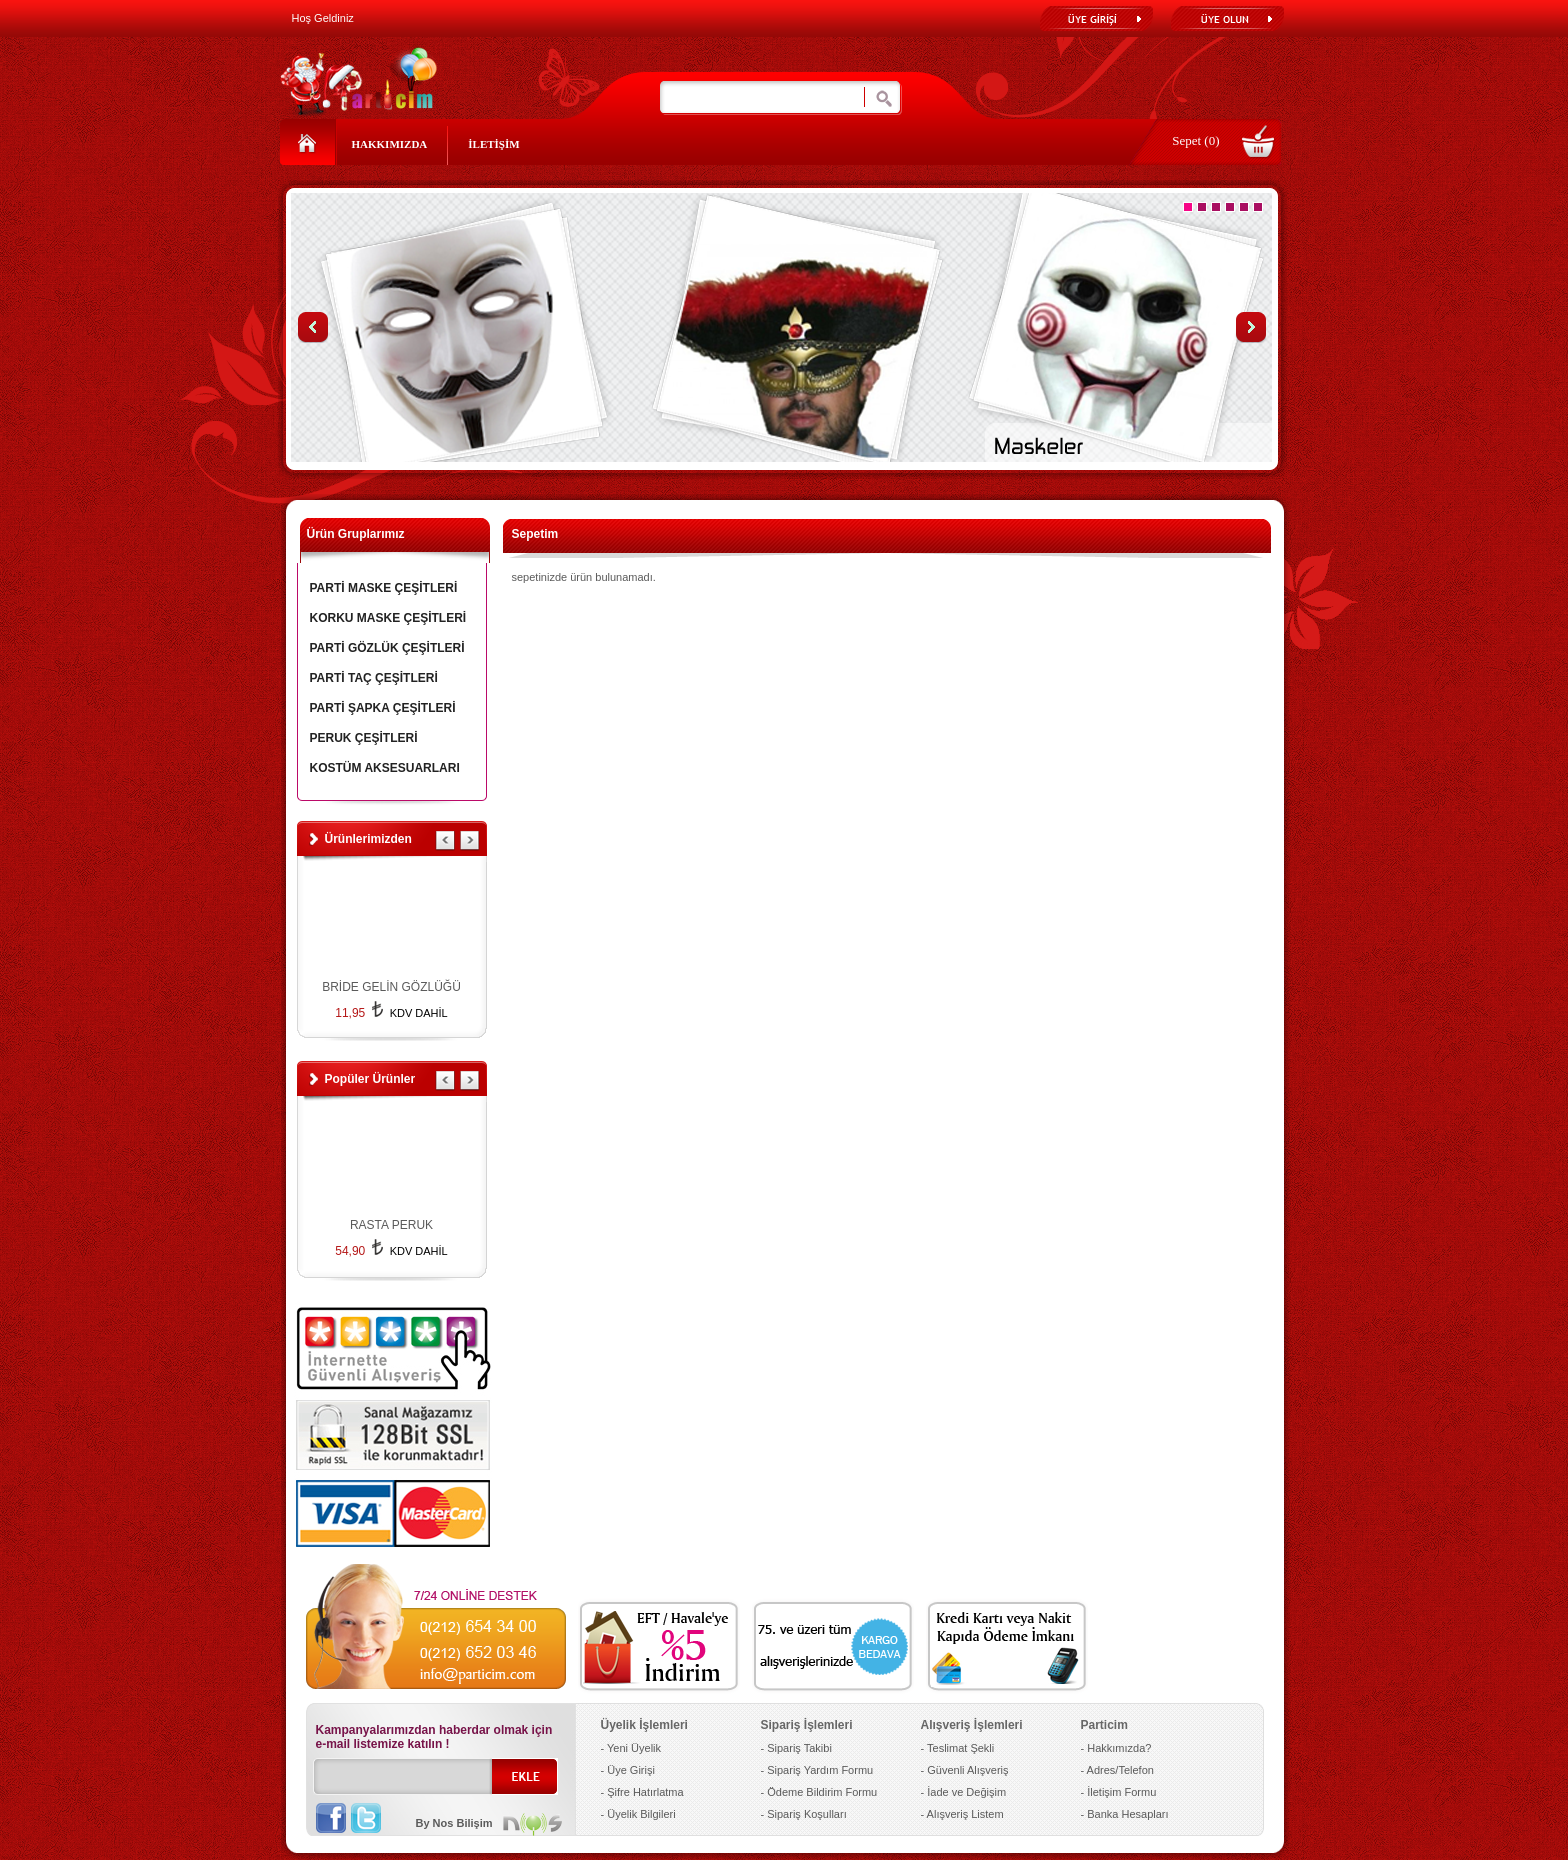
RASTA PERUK (391, 1225)
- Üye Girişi (628, 1770)
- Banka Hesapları (1125, 1814)
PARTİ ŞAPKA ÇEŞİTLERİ (383, 708)
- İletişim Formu (1119, 1792)
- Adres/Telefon (1117, 1770)
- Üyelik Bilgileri (638, 1814)
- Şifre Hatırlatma (642, 1792)
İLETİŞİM (493, 144)
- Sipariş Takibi (796, 1748)
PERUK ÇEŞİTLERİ (364, 738)
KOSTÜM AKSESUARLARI (385, 768)
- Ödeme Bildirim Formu (819, 1792)
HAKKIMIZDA (390, 144)
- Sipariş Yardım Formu (817, 1770)
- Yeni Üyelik (631, 1748)
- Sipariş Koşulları (804, 1814)
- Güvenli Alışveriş (965, 1770)
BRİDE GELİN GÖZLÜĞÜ (391, 987)
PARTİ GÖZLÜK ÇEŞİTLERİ (387, 648)
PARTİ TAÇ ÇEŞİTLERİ (374, 678)
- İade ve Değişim (964, 1792)
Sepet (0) (1195, 140)
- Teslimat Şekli (958, 1748)
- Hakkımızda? (1116, 1748)
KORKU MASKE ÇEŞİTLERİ (388, 618)
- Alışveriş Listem (962, 1814)
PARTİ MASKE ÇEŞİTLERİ (384, 588)
